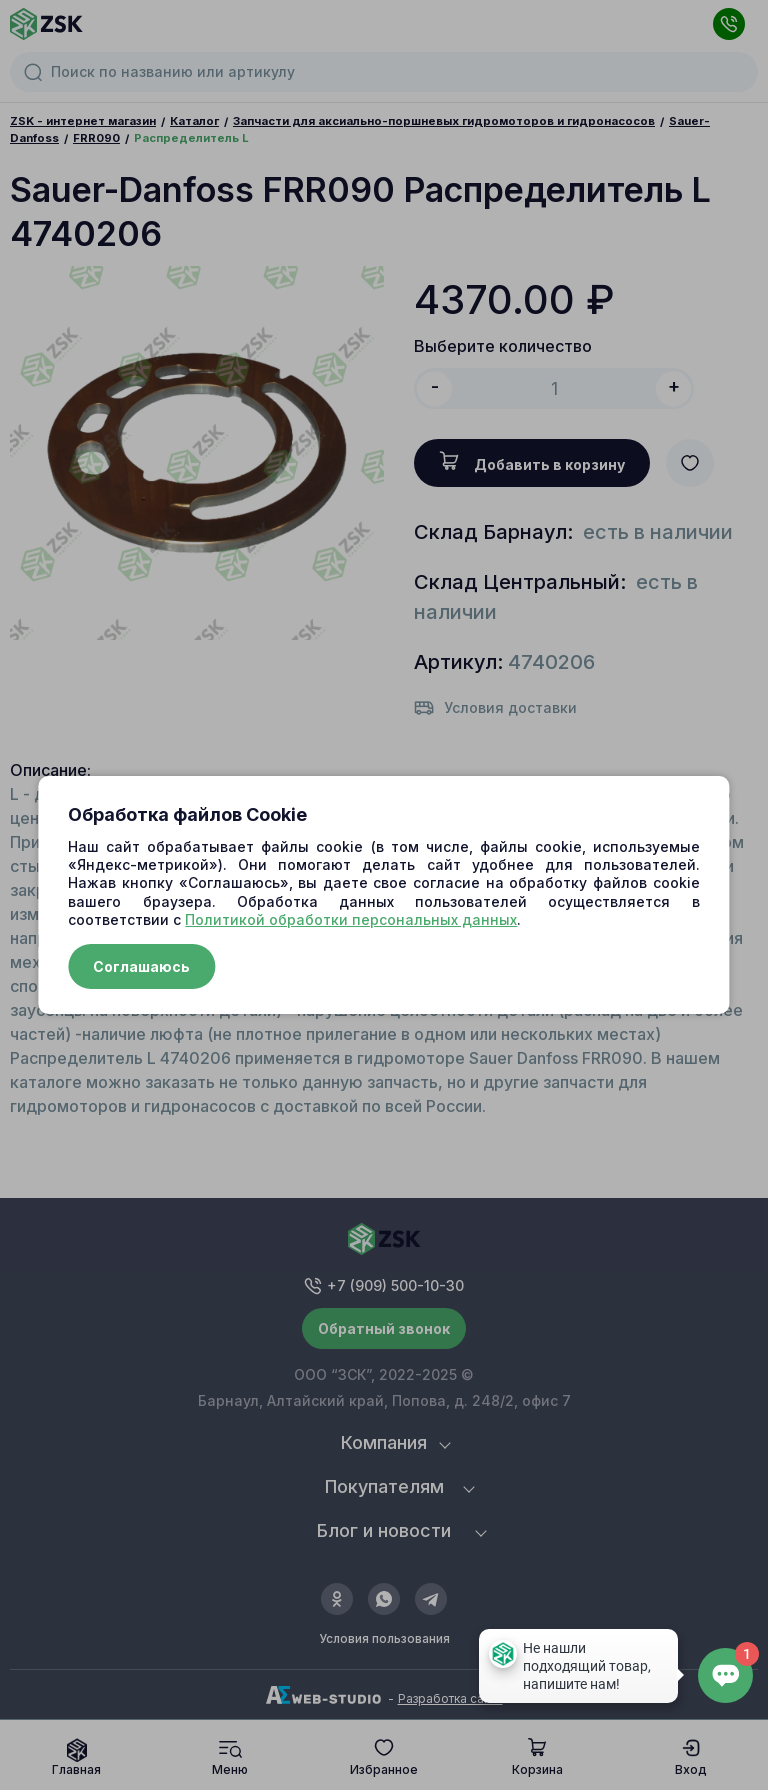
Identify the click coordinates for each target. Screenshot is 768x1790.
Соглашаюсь (141, 966)
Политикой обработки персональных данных (351, 919)
